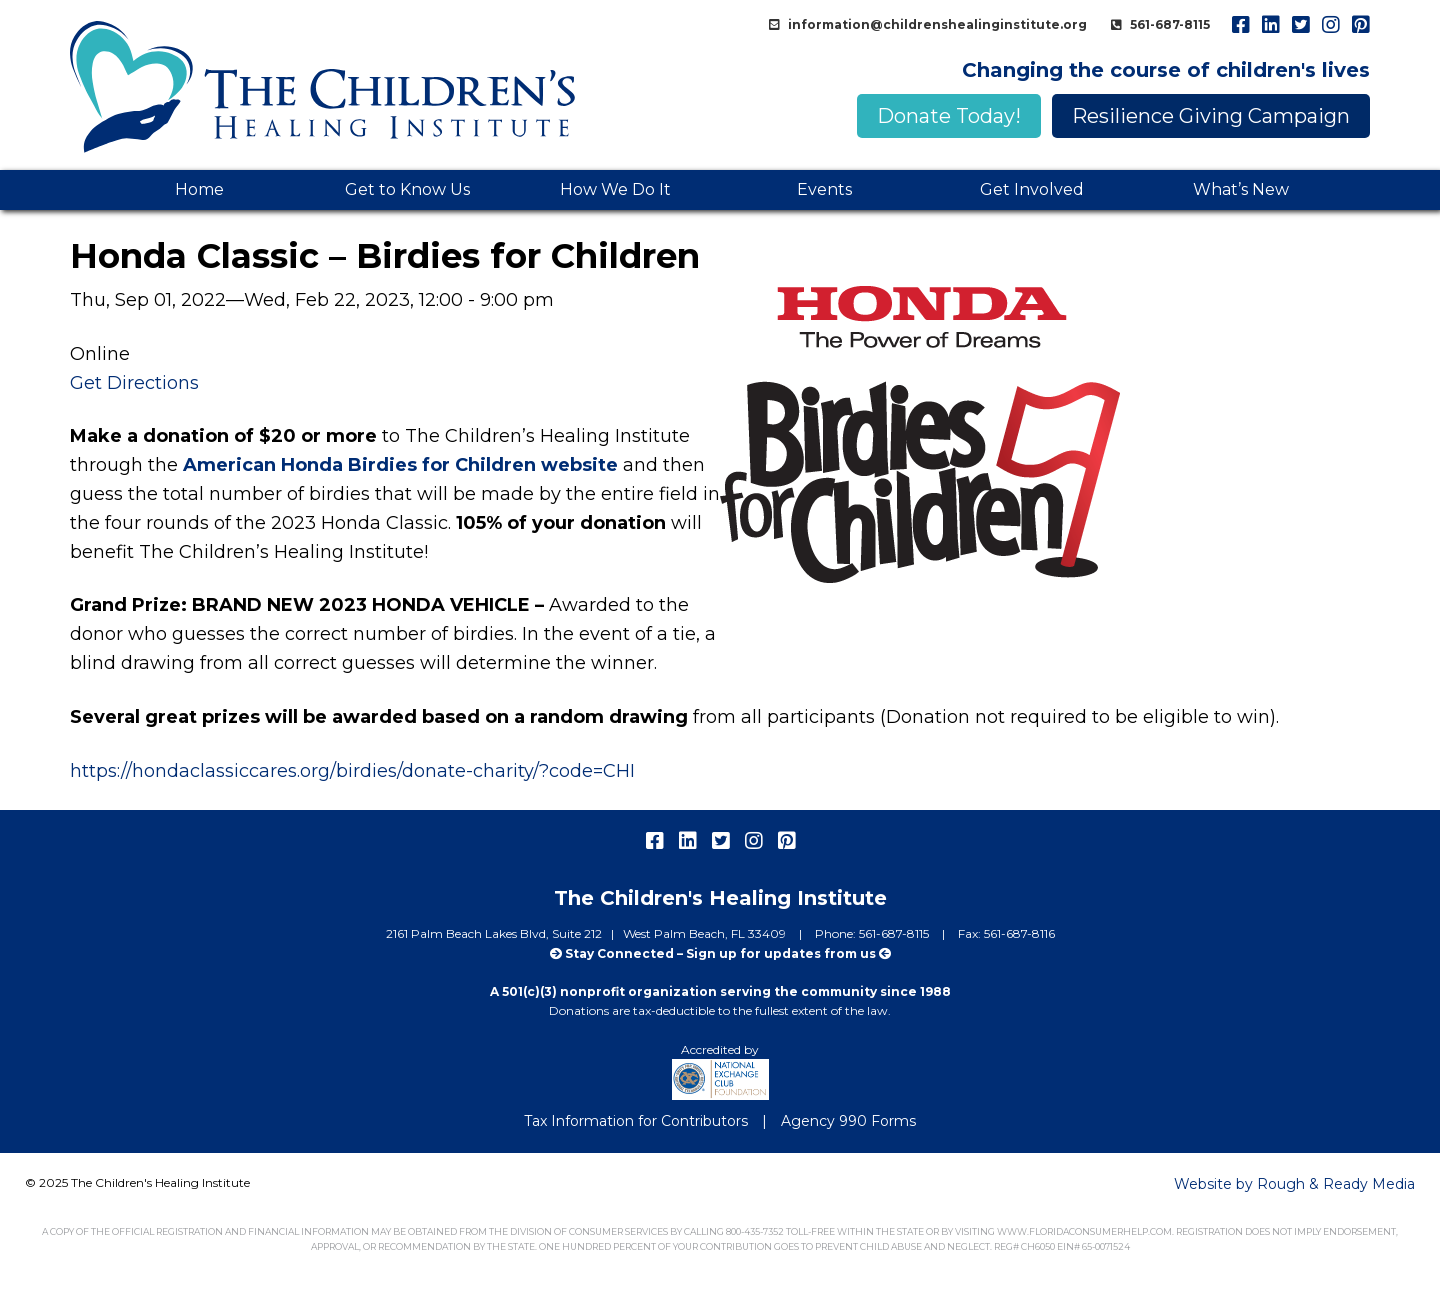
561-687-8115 (1168, 24)
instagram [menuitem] (1330, 25)
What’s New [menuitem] (1241, 189)
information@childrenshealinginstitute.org (936, 24)
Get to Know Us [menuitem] (407, 189)
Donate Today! (949, 116)
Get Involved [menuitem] (1032, 189)
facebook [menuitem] (1240, 25)
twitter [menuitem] (1300, 25)
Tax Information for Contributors (636, 1121)
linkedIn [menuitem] (1270, 25)
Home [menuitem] (199, 189)
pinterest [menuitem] (1360, 25)
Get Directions (134, 383)
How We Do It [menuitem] (615, 189)
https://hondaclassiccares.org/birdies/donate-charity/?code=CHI (352, 771)
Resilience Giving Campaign (1211, 116)
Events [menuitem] (824, 189)
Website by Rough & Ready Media (1294, 1184)
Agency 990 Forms (848, 1121)
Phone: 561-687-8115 (873, 933)
